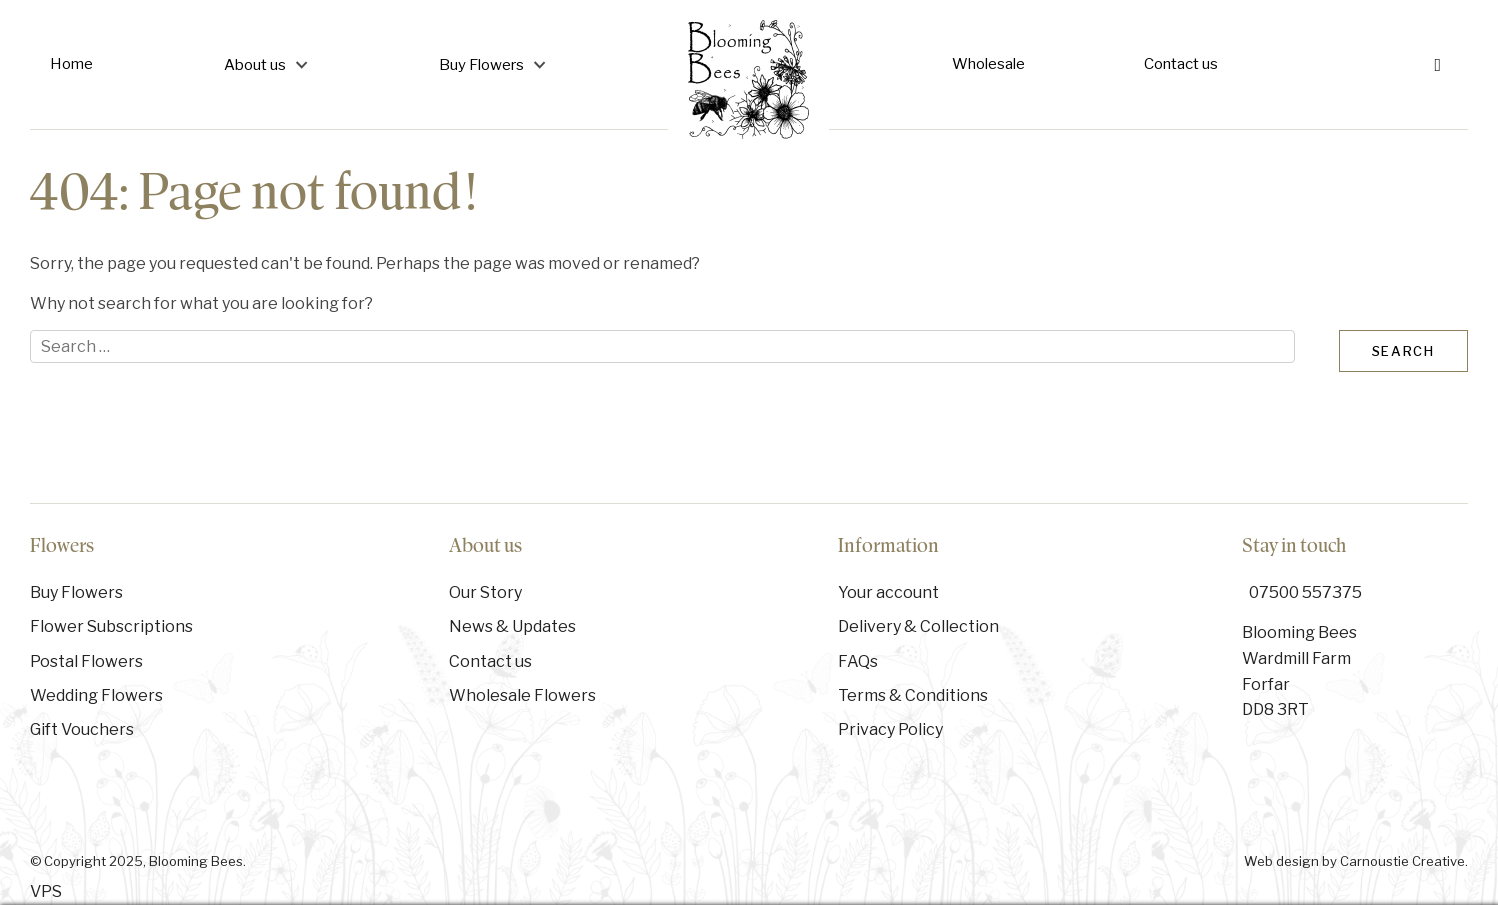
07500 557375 (1305, 592)
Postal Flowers (86, 661)
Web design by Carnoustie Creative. (1356, 861)
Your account (888, 592)
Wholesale (988, 64)
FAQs (858, 661)
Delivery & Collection (918, 626)
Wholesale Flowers (522, 695)
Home (71, 64)
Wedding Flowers (96, 695)
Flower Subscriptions (111, 626)
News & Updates (512, 626)
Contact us (1181, 64)
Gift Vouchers (82, 729)
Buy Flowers (481, 65)
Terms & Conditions (913, 695)
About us (255, 65)
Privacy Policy (890, 729)
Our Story (485, 592)
